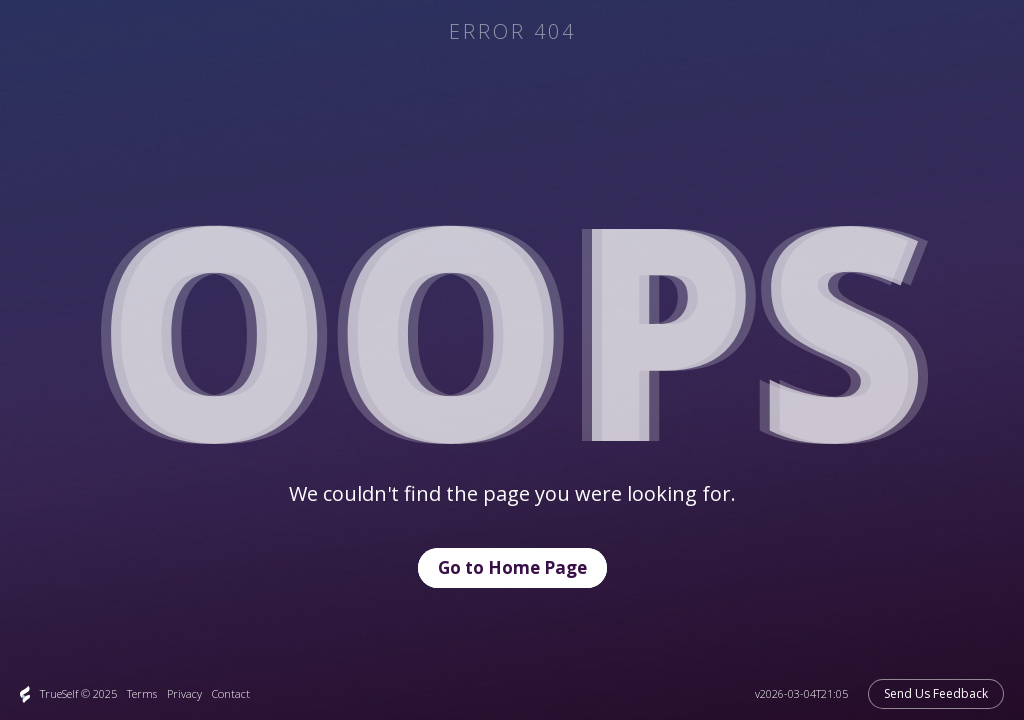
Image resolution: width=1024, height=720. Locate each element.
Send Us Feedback (936, 693)
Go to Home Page (512, 567)
